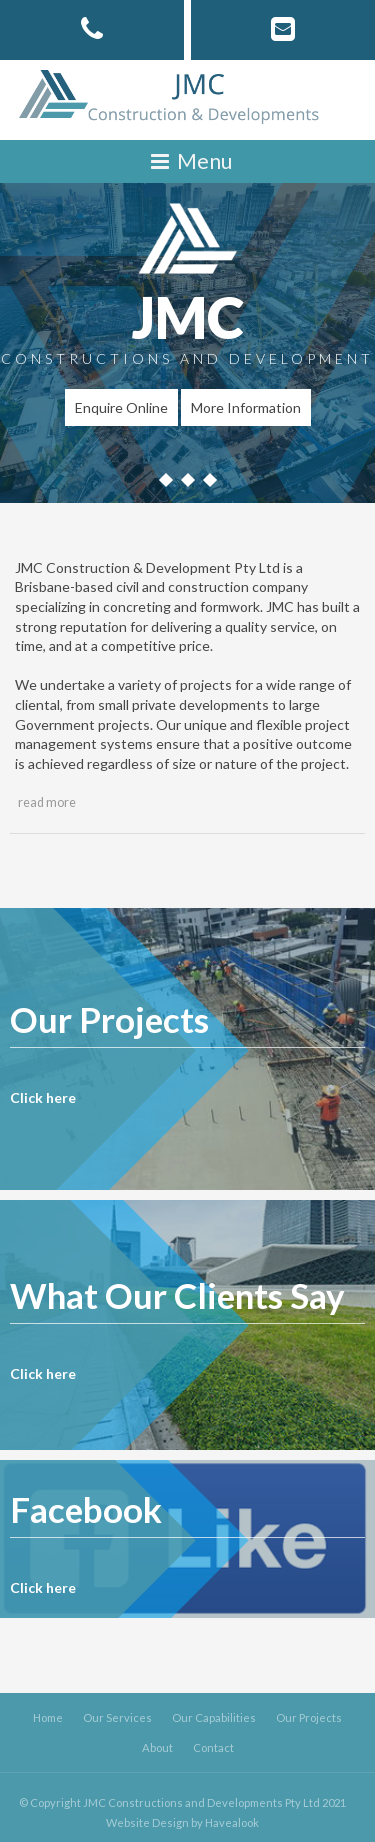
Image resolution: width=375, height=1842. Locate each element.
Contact (213, 1747)
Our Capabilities (214, 1717)
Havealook (232, 1822)
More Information (246, 407)
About (157, 1747)
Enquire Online (121, 407)
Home (48, 1717)
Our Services (117, 1717)
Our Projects (309, 1717)
